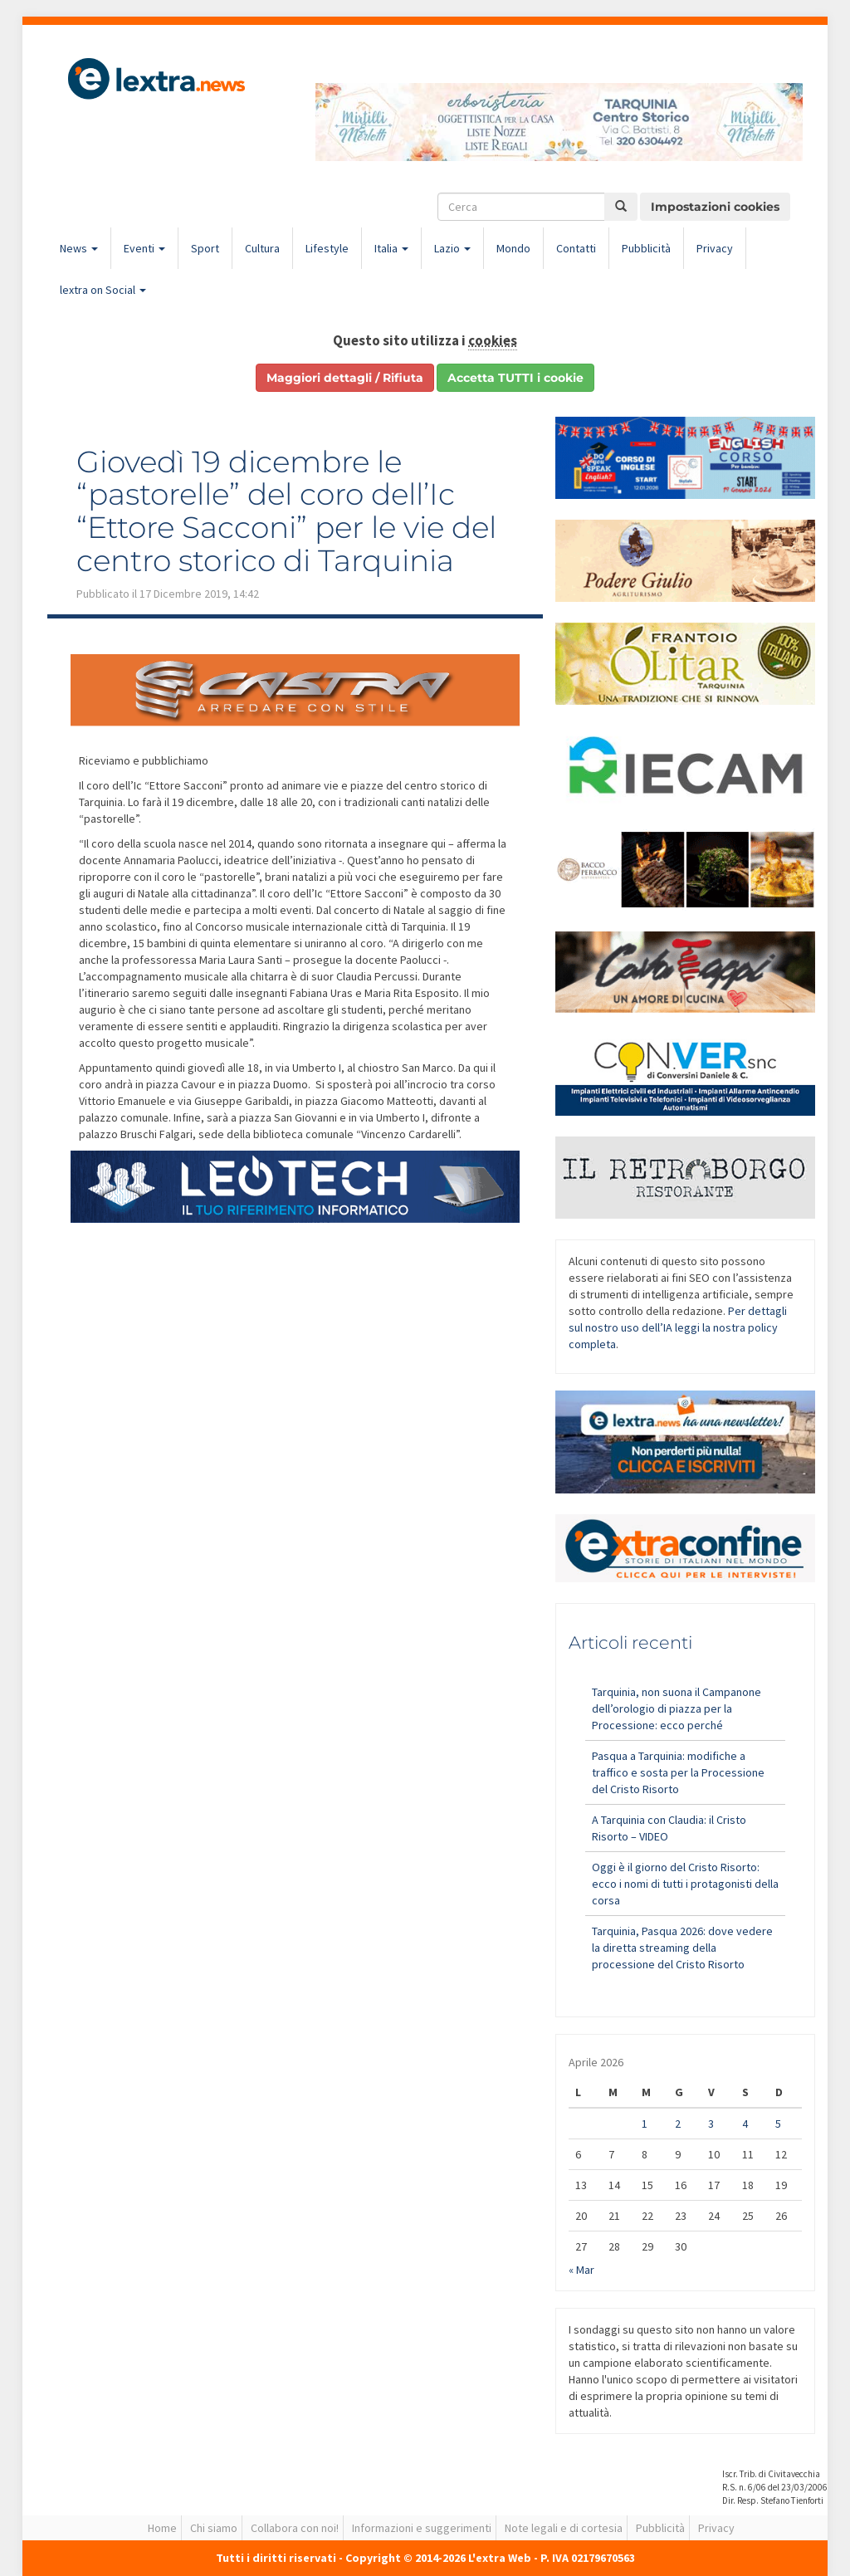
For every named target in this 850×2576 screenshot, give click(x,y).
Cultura (262, 248)
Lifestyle (327, 248)
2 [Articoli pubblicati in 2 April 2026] (678, 2123)
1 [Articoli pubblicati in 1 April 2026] (644, 2123)
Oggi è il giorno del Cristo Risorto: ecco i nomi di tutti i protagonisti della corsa (685, 1884)
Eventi (144, 248)
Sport (205, 248)
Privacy (714, 248)
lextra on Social (103, 289)
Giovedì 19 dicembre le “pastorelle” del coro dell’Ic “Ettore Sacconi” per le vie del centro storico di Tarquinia (286, 511)
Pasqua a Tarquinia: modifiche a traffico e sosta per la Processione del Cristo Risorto (678, 1772)
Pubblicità (646, 248)
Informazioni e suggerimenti (421, 2527)
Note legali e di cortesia (564, 2527)
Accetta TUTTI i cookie (515, 377)
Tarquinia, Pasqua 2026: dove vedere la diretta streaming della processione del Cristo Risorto (682, 1947)
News (79, 248)
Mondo (513, 248)
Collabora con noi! (295, 2527)
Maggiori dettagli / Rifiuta (344, 377)
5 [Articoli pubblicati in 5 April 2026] (778, 2123)
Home (162, 2527)
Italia (391, 248)
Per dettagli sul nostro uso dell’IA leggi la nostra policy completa (678, 1327)
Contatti (576, 248)
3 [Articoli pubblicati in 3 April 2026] (711, 2123)
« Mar (581, 2269)
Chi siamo (213, 2527)
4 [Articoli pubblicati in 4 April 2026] (745, 2123)
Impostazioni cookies (715, 206)
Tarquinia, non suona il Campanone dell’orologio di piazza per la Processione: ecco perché (676, 1708)
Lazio (452, 248)
